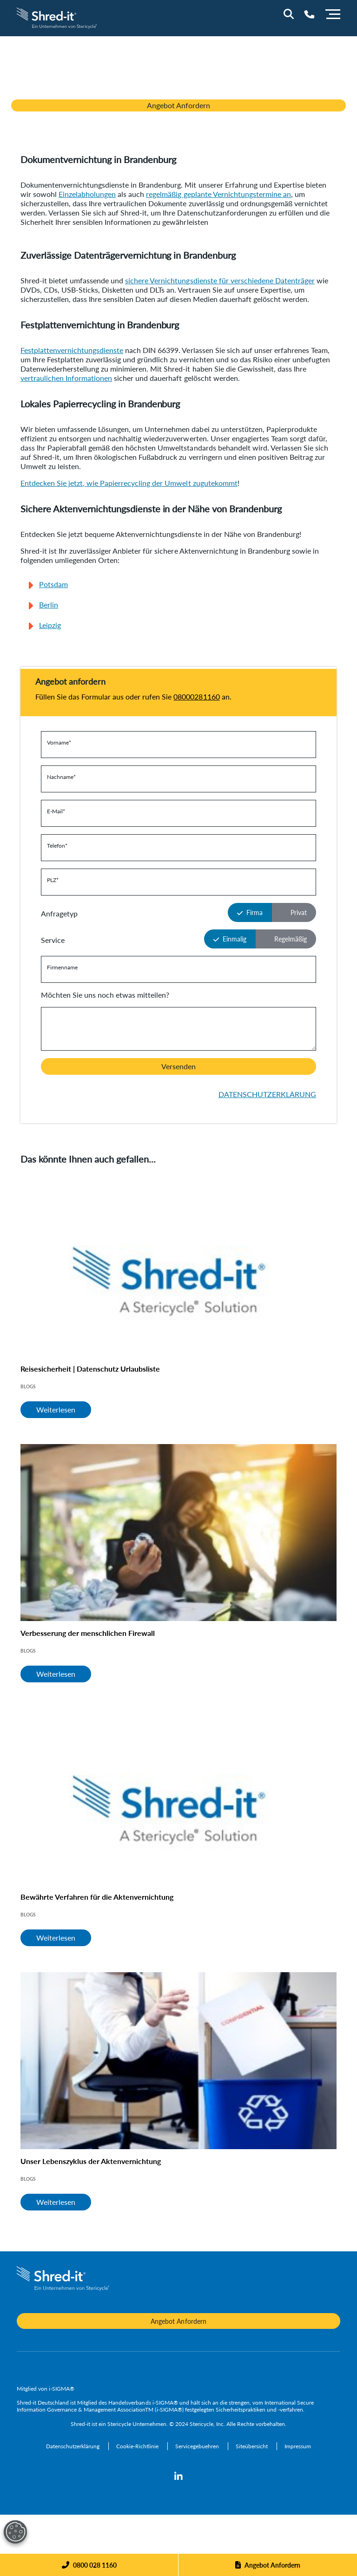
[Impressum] (297, 2446)
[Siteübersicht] (252, 2446)
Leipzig (50, 625)
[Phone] (89, 2564)
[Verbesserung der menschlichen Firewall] (178, 1532)
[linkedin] (178, 2476)
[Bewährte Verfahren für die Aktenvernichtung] (178, 1796)
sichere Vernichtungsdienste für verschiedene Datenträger (220, 280)
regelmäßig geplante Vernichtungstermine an (218, 194)
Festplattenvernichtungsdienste (71, 350)
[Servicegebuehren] (197, 2446)
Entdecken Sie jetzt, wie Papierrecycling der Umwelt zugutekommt (129, 482)
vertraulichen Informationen (66, 378)
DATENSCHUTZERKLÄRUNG (267, 1094)
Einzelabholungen (87, 194)
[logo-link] (57, 17)
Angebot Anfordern (178, 105)
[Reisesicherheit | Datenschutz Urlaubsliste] (178, 1268)
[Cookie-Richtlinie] (138, 2446)
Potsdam (53, 584)
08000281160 (196, 696)
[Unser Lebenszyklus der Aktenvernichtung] (178, 2060)
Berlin (48, 604)
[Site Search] (289, 14)
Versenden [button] (178, 1066)
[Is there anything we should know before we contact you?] (178, 1029)
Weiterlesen (55, 1409)
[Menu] (332, 13)
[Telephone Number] (309, 14)
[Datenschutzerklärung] (73, 2446)
